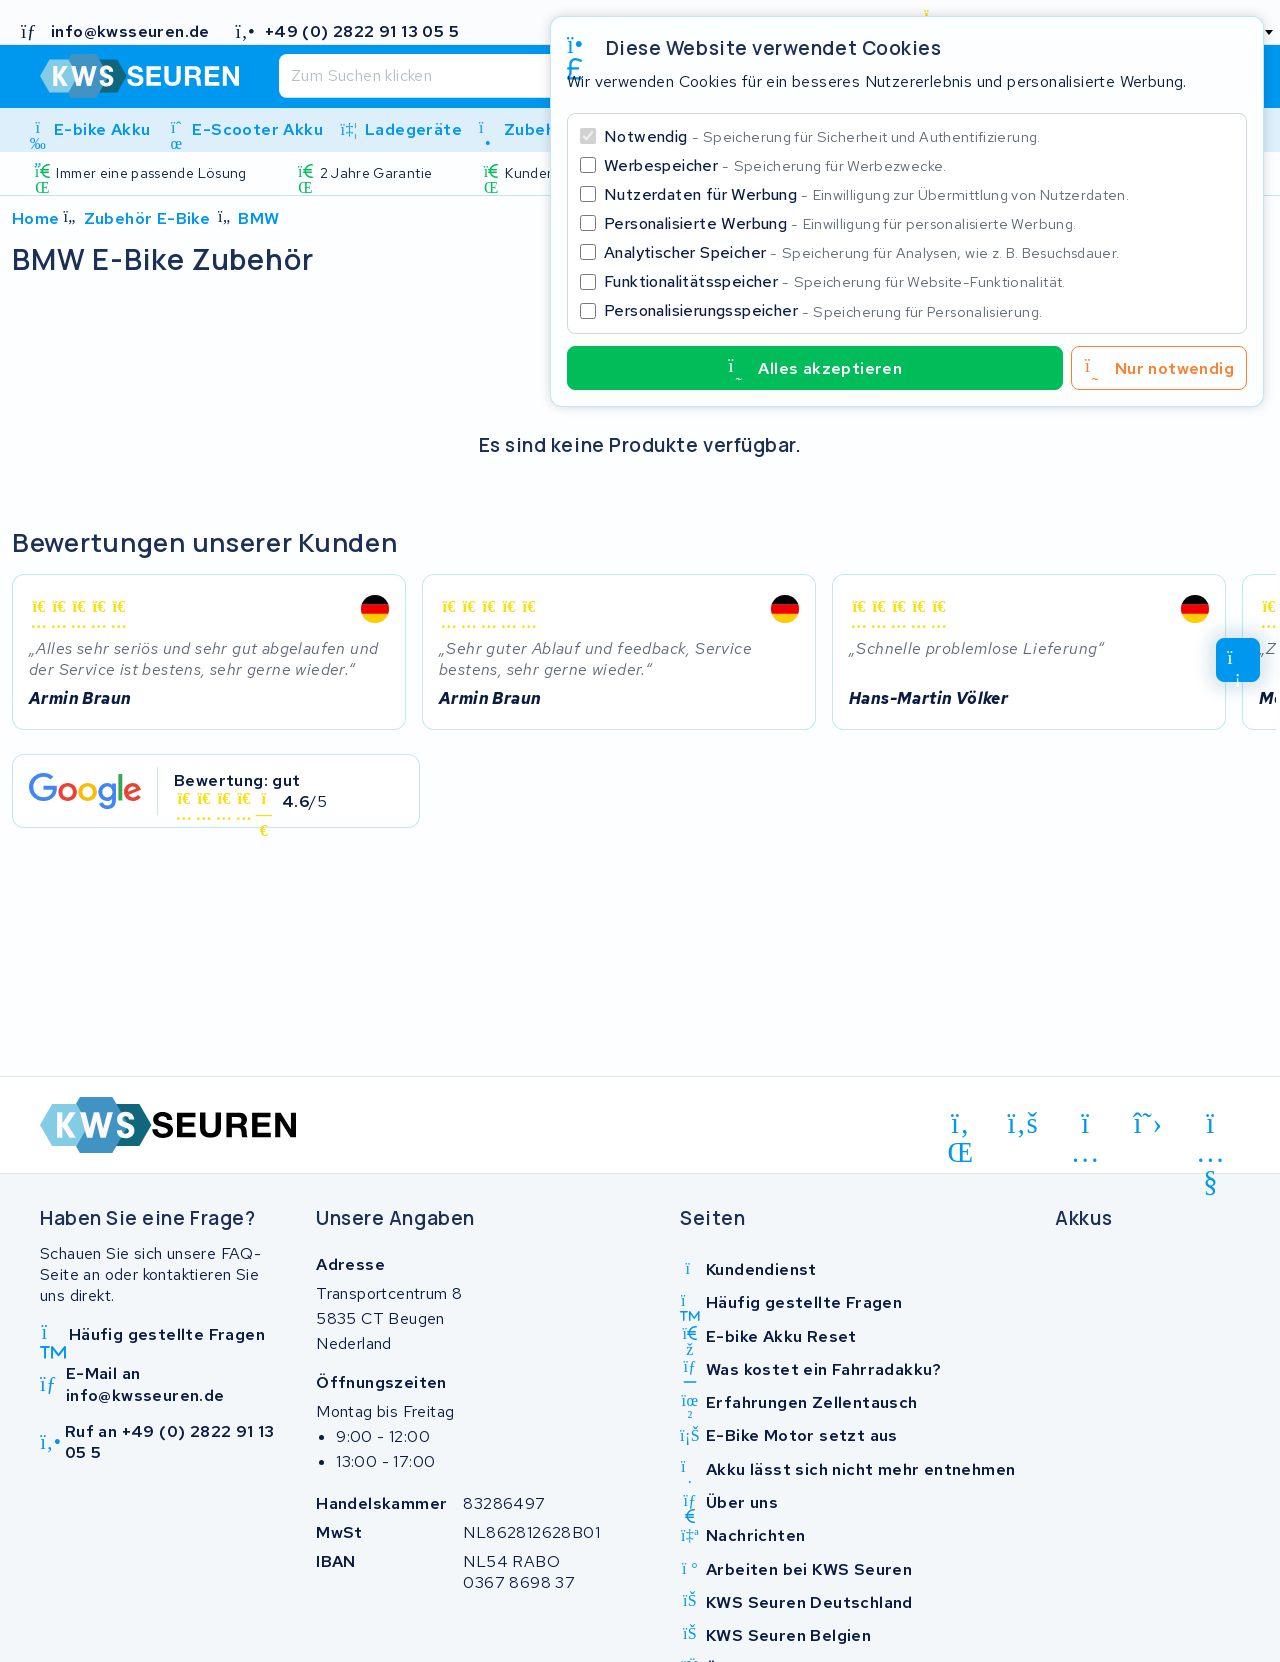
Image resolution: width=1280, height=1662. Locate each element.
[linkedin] (960, 1127)
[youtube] (1210, 1127)
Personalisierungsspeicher (823, 310)
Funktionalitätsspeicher (835, 281)
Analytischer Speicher (861, 252)
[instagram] (1085, 1127)
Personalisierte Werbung (840, 223)
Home (36, 218)
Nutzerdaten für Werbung (866, 194)
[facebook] (1023, 1124)
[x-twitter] (1148, 1124)
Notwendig (822, 136)
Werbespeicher (775, 165)
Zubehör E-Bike (147, 218)
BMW (258, 218)
